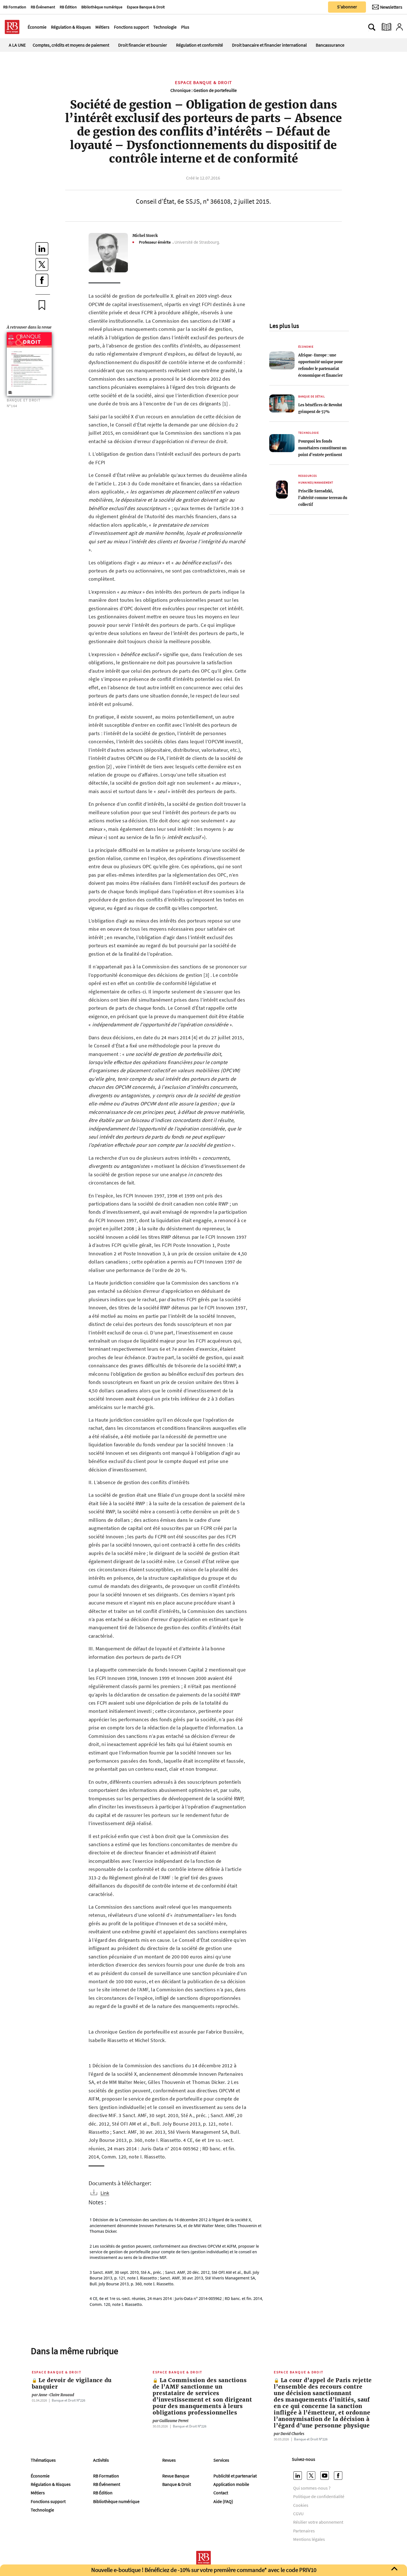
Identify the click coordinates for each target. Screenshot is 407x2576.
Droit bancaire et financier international (269, 45)
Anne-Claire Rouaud (53, 2395)
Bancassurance (330, 45)
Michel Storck (145, 235)
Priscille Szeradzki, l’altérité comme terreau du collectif (322, 498)
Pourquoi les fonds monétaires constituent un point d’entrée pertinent (322, 448)
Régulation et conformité (199, 45)
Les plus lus (284, 326)
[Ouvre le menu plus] (192, 27)
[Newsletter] (387, 7)
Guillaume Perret (171, 2421)
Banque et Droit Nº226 (68, 2400)
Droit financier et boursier (142, 45)
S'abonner (347, 7)
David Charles (289, 2433)
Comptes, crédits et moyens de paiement (71, 45)
